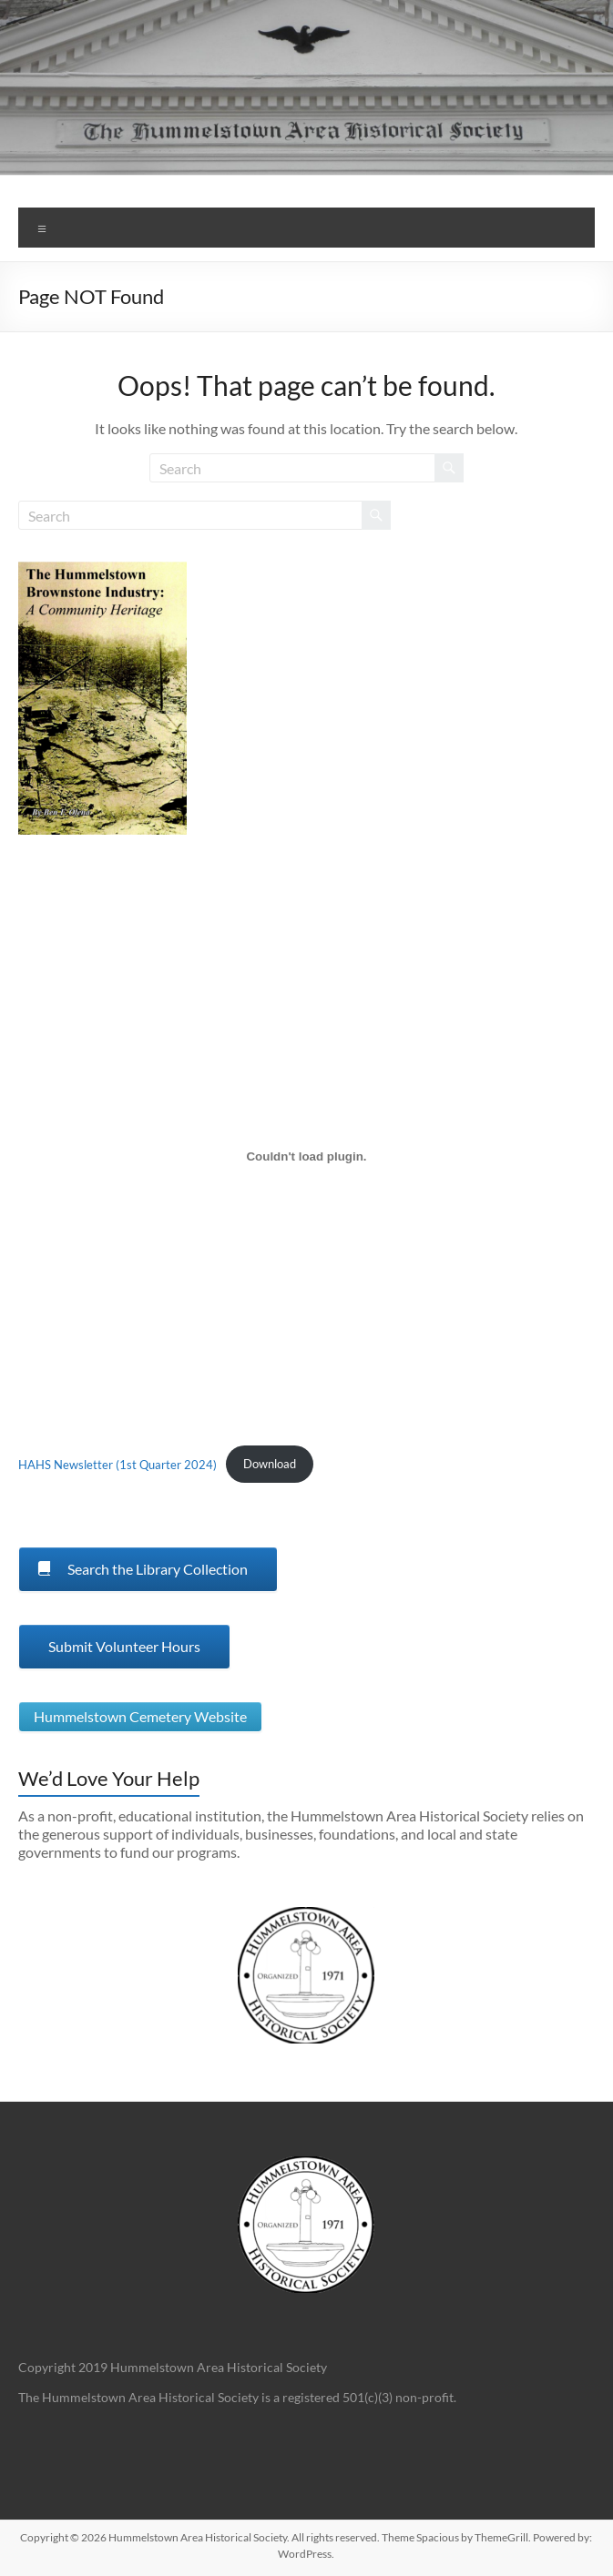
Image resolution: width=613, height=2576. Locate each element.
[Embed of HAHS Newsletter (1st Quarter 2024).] (306, 1156)
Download (269, 1463)
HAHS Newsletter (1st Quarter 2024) (117, 1463)
